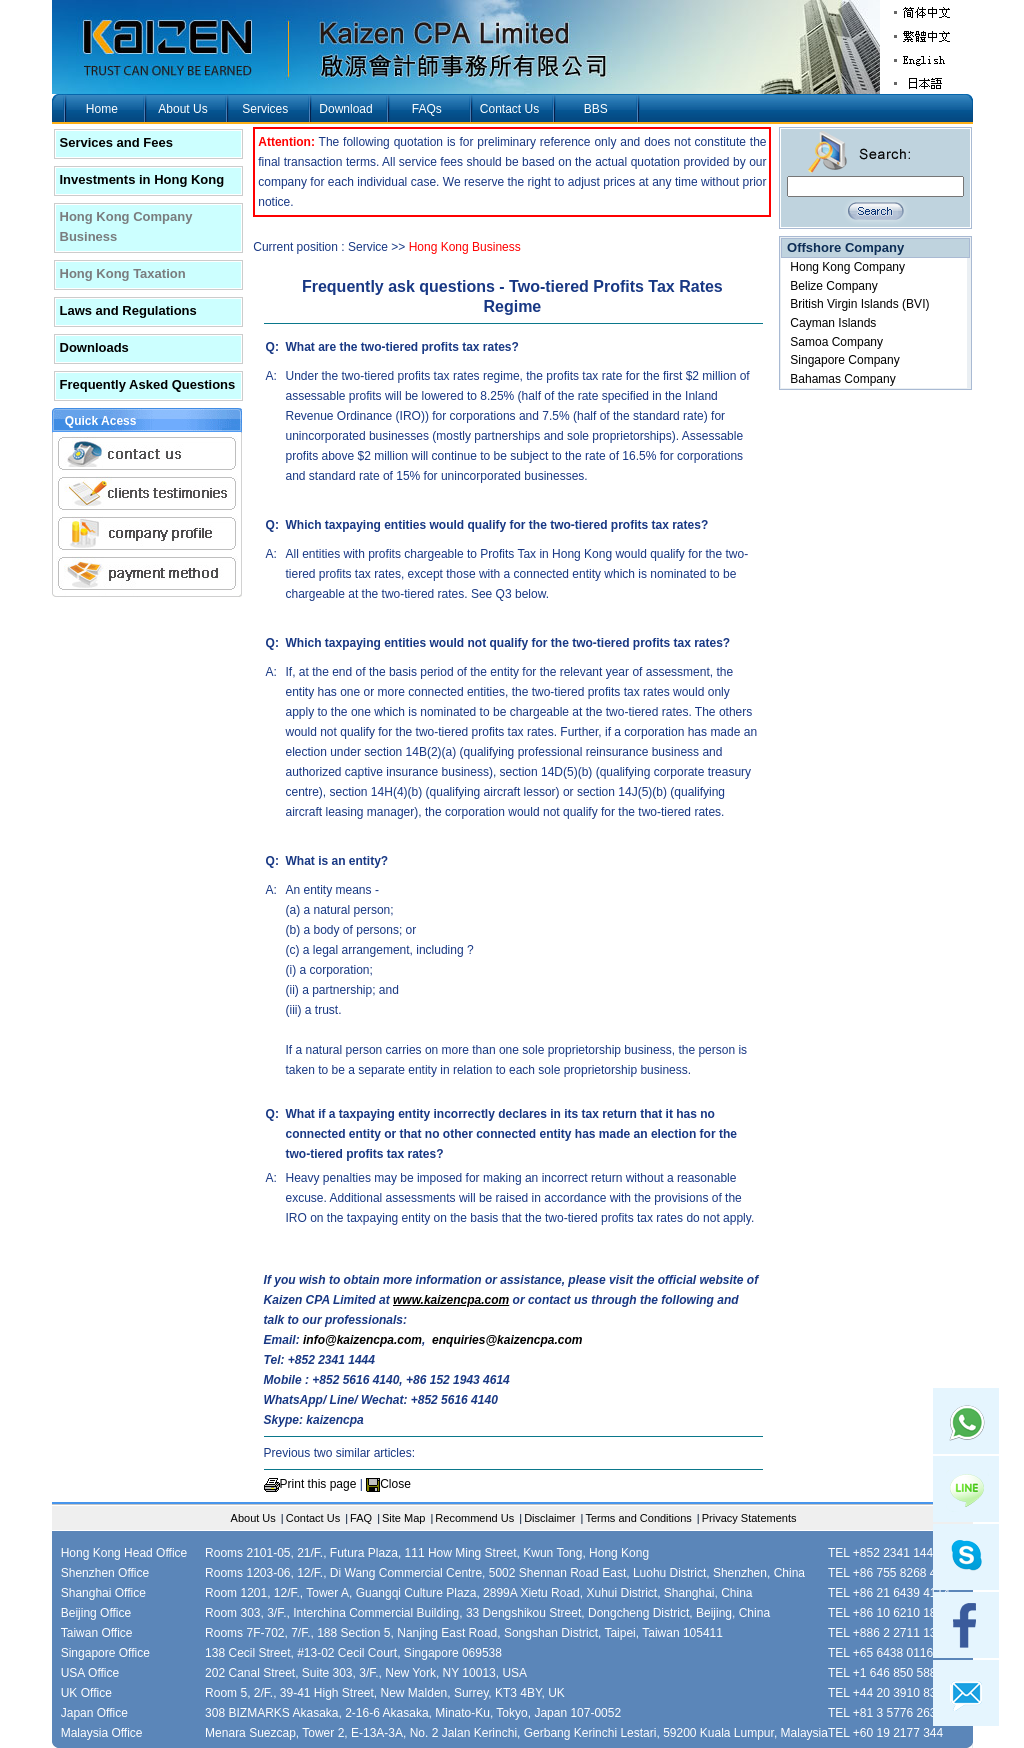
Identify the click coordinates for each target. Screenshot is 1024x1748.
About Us (182, 109)
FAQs (427, 109)
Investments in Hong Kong (142, 179)
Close (395, 1484)
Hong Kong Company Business (126, 226)
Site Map (403, 1518)
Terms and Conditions (638, 1518)
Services (265, 109)
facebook (966, 1625)
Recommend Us (474, 1518)
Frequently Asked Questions (148, 384)
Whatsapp (966, 1421)
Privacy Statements (749, 1518)
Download (345, 109)
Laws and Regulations (128, 310)
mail (966, 1693)
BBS (596, 109)
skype (966, 1557)
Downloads (94, 347)
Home (102, 109)
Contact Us (509, 109)
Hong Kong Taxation (123, 273)
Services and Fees (116, 142)
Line (966, 1489)
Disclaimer (549, 1518)
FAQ (361, 1518)
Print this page (318, 1484)
